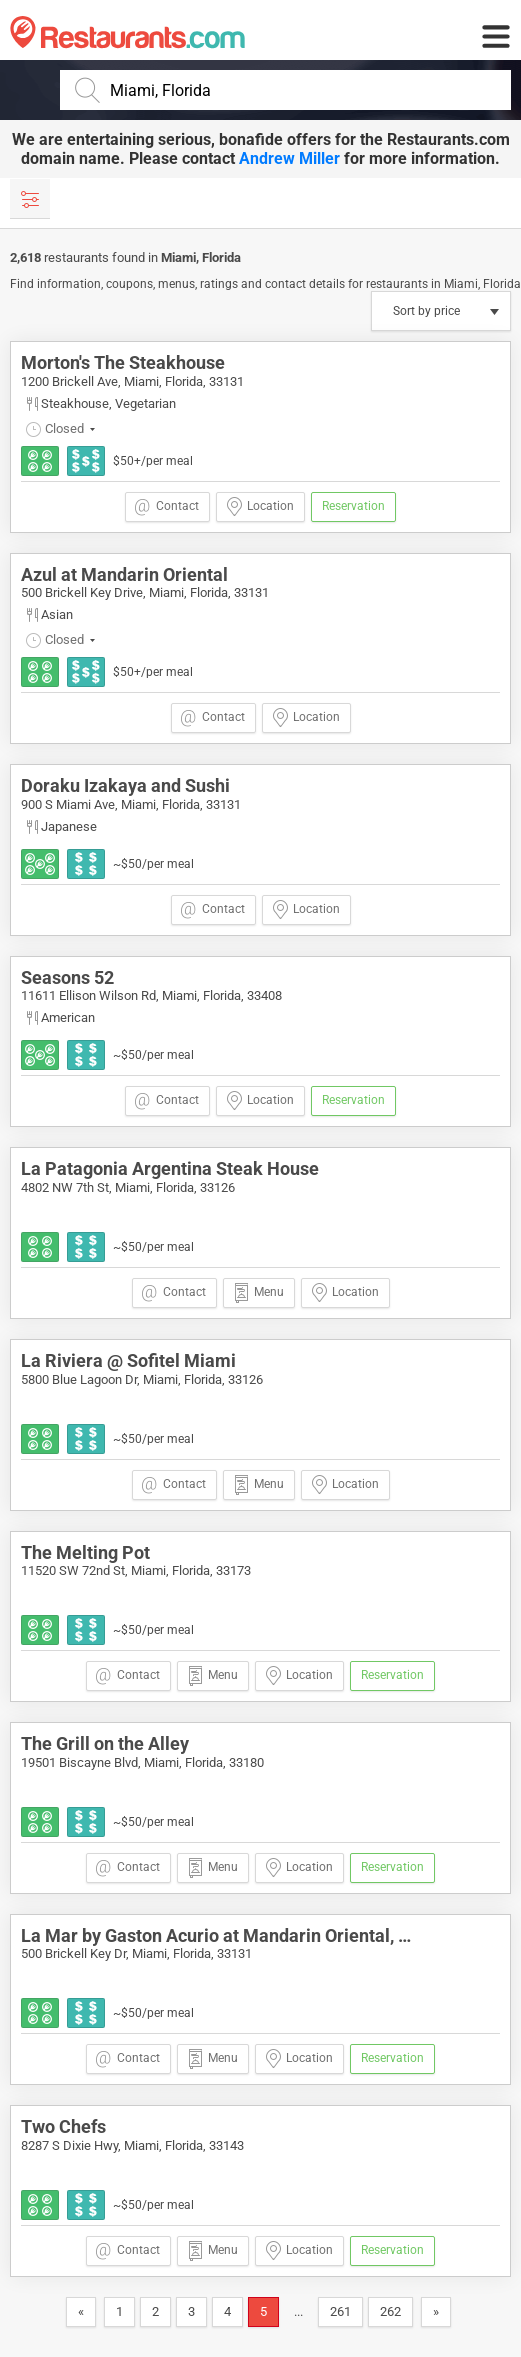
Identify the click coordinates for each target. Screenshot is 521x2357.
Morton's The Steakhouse (123, 362)
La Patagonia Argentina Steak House (170, 1168)
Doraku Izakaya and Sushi (125, 785)
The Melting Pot (85, 1552)
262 (390, 2311)
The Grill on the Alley (105, 1743)
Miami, (181, 257)
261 (340, 2311)
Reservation (353, 506)
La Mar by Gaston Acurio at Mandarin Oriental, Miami (235, 1935)
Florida (221, 257)
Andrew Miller (289, 158)
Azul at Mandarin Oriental (124, 574)
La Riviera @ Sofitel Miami (128, 1360)
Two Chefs (63, 2126)
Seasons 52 (67, 977)
